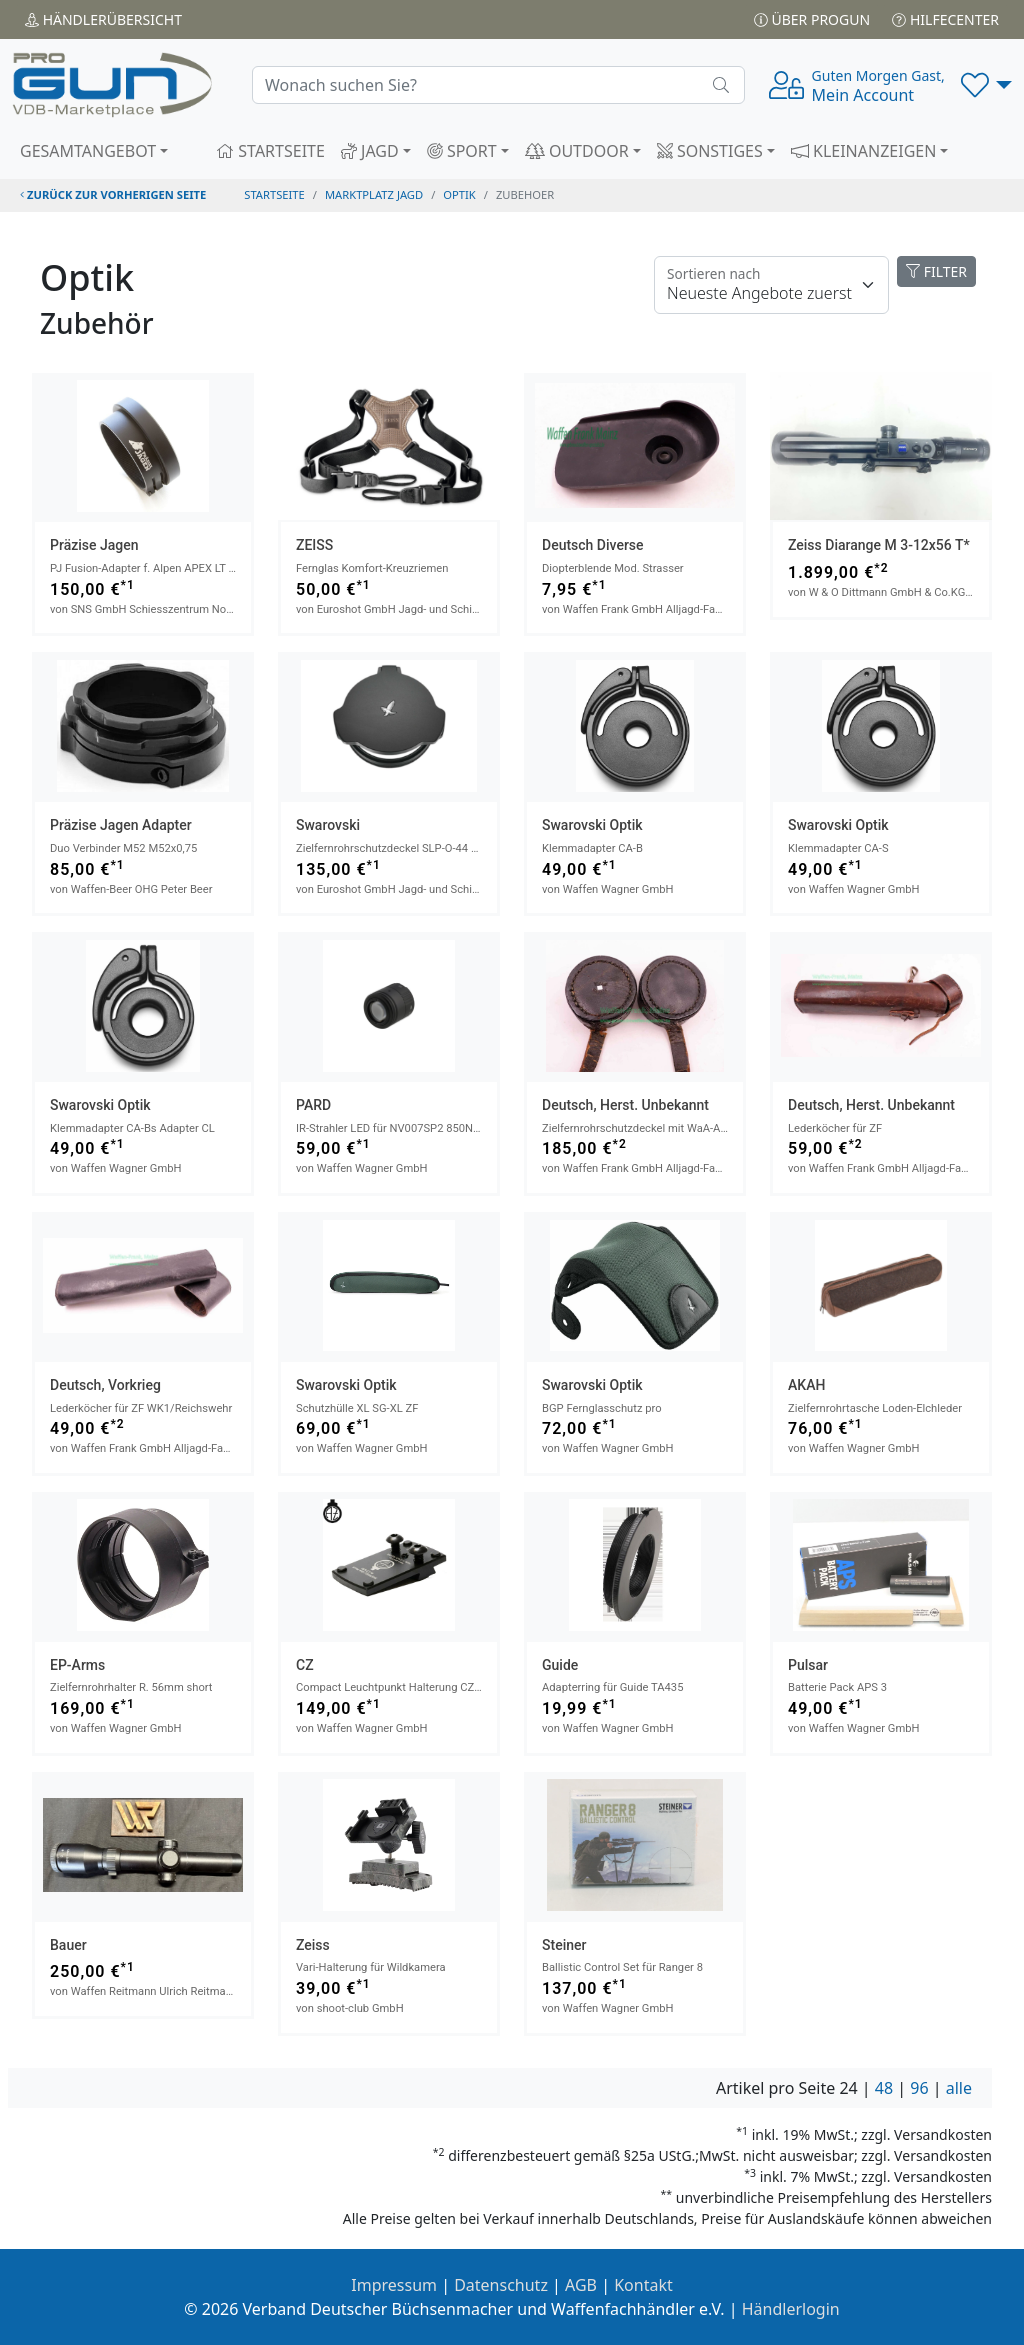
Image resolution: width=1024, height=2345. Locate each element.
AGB (581, 2285)
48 (884, 2088)
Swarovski (328, 825)
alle (959, 2088)
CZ (305, 1665)
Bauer (68, 1945)
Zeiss (313, 1945)
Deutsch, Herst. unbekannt (625, 1105)
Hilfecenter (945, 19)
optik (459, 194)
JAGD (370, 151)
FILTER (936, 271)
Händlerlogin (791, 2309)
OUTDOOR (577, 151)
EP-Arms (77, 1665)
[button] (986, 85)
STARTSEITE (270, 151)
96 (919, 2088)
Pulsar (808, 1665)
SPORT (462, 151)
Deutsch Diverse (593, 545)
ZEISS (314, 545)
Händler (103, 19)
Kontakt (643, 2285)
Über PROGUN (812, 19)
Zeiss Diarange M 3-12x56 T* (879, 545)
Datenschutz (501, 2285)
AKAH (806, 1385)
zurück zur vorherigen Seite (113, 194)
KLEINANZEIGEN (864, 151)
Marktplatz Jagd (374, 194)
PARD (313, 1105)
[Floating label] (771, 285)
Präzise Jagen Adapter (121, 825)
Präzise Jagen (94, 545)
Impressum (394, 2285)
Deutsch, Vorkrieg (105, 1385)
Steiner (564, 1945)
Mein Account (878, 86)
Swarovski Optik (592, 825)
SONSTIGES (710, 151)
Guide (560, 1665)
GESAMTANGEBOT (88, 151)
